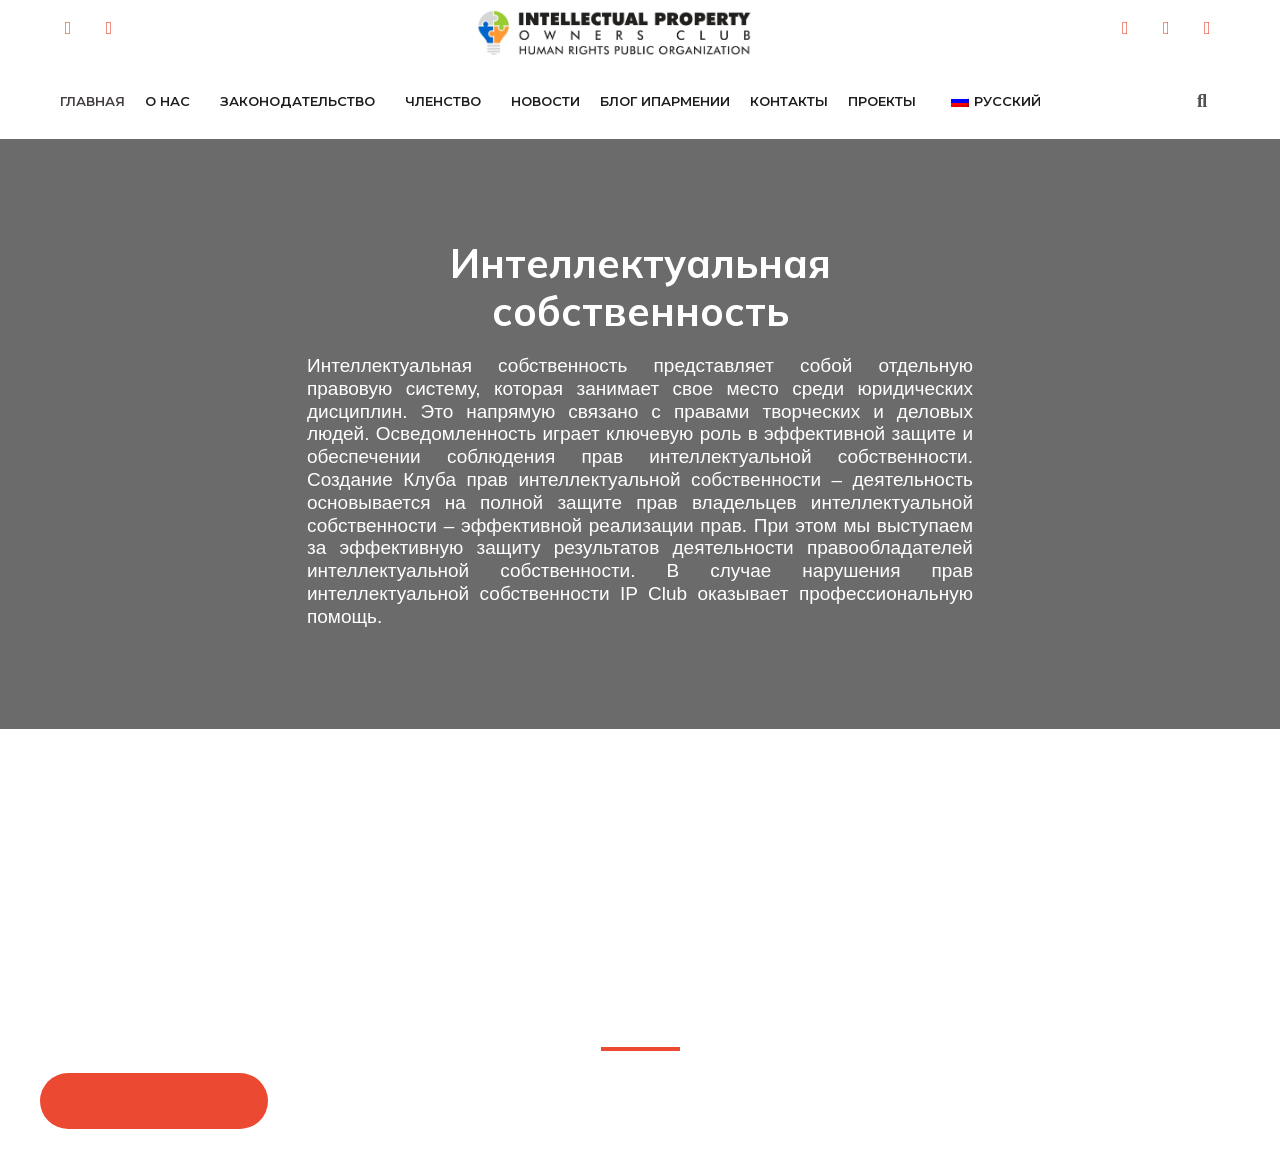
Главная (92, 101)
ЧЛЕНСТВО (443, 101)
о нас (167, 101)
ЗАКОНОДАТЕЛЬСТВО (297, 101)
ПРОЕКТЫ (882, 101)
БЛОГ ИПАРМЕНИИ (665, 101)
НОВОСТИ (545, 101)
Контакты (789, 101)
